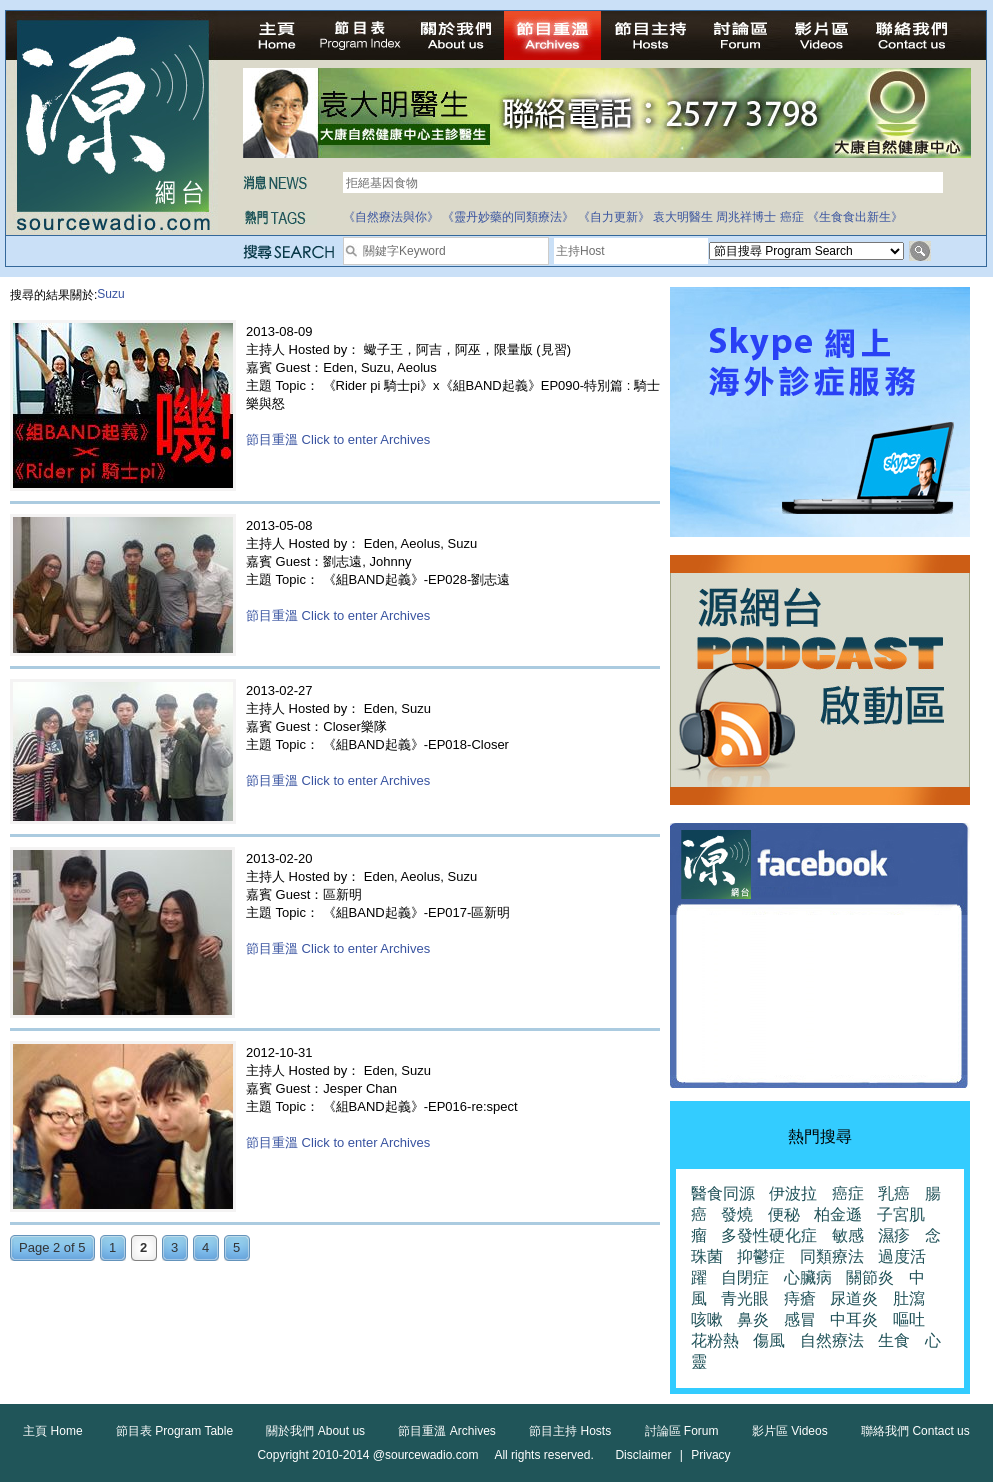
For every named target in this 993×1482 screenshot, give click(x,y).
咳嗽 (707, 1319)
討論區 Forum (682, 1431)
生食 (894, 1340)
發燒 (737, 1214)
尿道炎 (854, 1298)
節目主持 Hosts (570, 1431)
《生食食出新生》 (855, 217)
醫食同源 (723, 1193)
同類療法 (832, 1256)
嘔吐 (909, 1319)
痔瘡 (800, 1298)
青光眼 (745, 1298)
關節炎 (870, 1277)
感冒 (800, 1319)
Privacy (710, 1455)
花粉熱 (715, 1340)
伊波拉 (793, 1193)
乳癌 (894, 1193)
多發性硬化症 (769, 1235)
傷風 (769, 1340)
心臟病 (808, 1277)
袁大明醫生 (683, 217)
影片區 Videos (790, 1431)
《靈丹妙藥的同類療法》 (508, 217)
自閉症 (745, 1277)
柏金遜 (838, 1214)
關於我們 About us (315, 1431)
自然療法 (832, 1340)
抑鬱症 (761, 1256)
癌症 (792, 217)
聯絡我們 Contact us (915, 1431)
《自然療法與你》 (391, 217)
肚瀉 (909, 1298)
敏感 (848, 1235)
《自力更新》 (614, 217)
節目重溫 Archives (446, 1431)
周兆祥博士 (746, 217)
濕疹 (894, 1235)
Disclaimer (643, 1455)
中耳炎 (854, 1319)
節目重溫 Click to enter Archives (338, 439)
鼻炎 (753, 1319)
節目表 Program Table (174, 1431)
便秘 (784, 1214)
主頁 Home (52, 1431)
